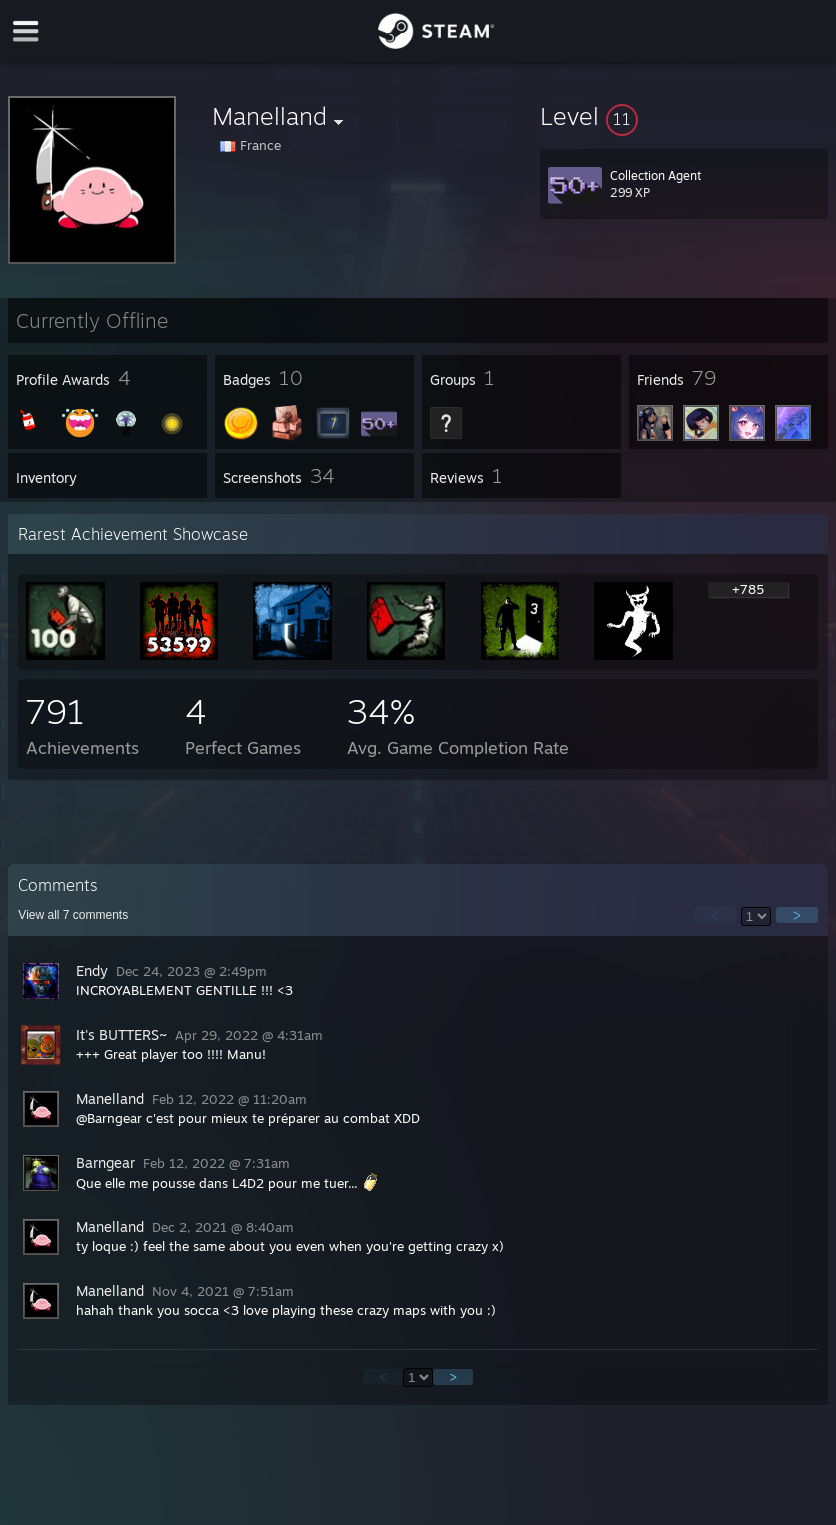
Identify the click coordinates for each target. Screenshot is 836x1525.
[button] (684, 116)
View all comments (73, 915)
